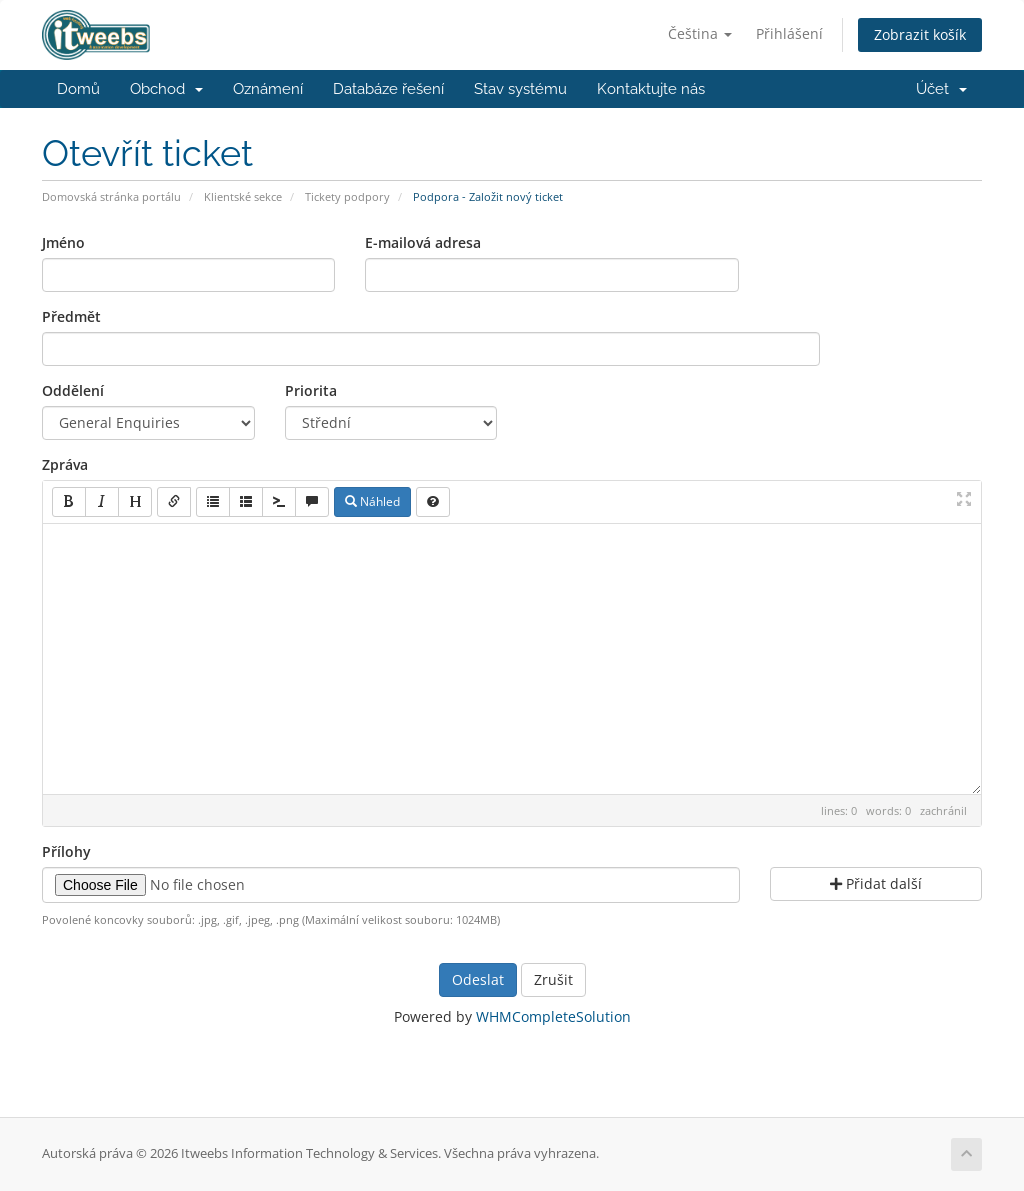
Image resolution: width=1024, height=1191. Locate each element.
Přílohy (66, 851)
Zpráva (65, 464)
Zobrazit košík (920, 34)
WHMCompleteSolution (553, 1016)
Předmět (71, 316)
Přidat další (876, 883)
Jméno (63, 242)
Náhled (372, 501)
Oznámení (268, 89)
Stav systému (520, 89)
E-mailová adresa (423, 242)
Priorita (311, 390)
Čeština (700, 33)
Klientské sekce (243, 196)
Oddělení (73, 390)
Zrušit (553, 979)
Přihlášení (789, 33)
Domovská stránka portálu (111, 196)
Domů (78, 89)
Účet (941, 89)
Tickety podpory (347, 196)
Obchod (166, 89)
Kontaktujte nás (651, 89)
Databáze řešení (388, 89)
